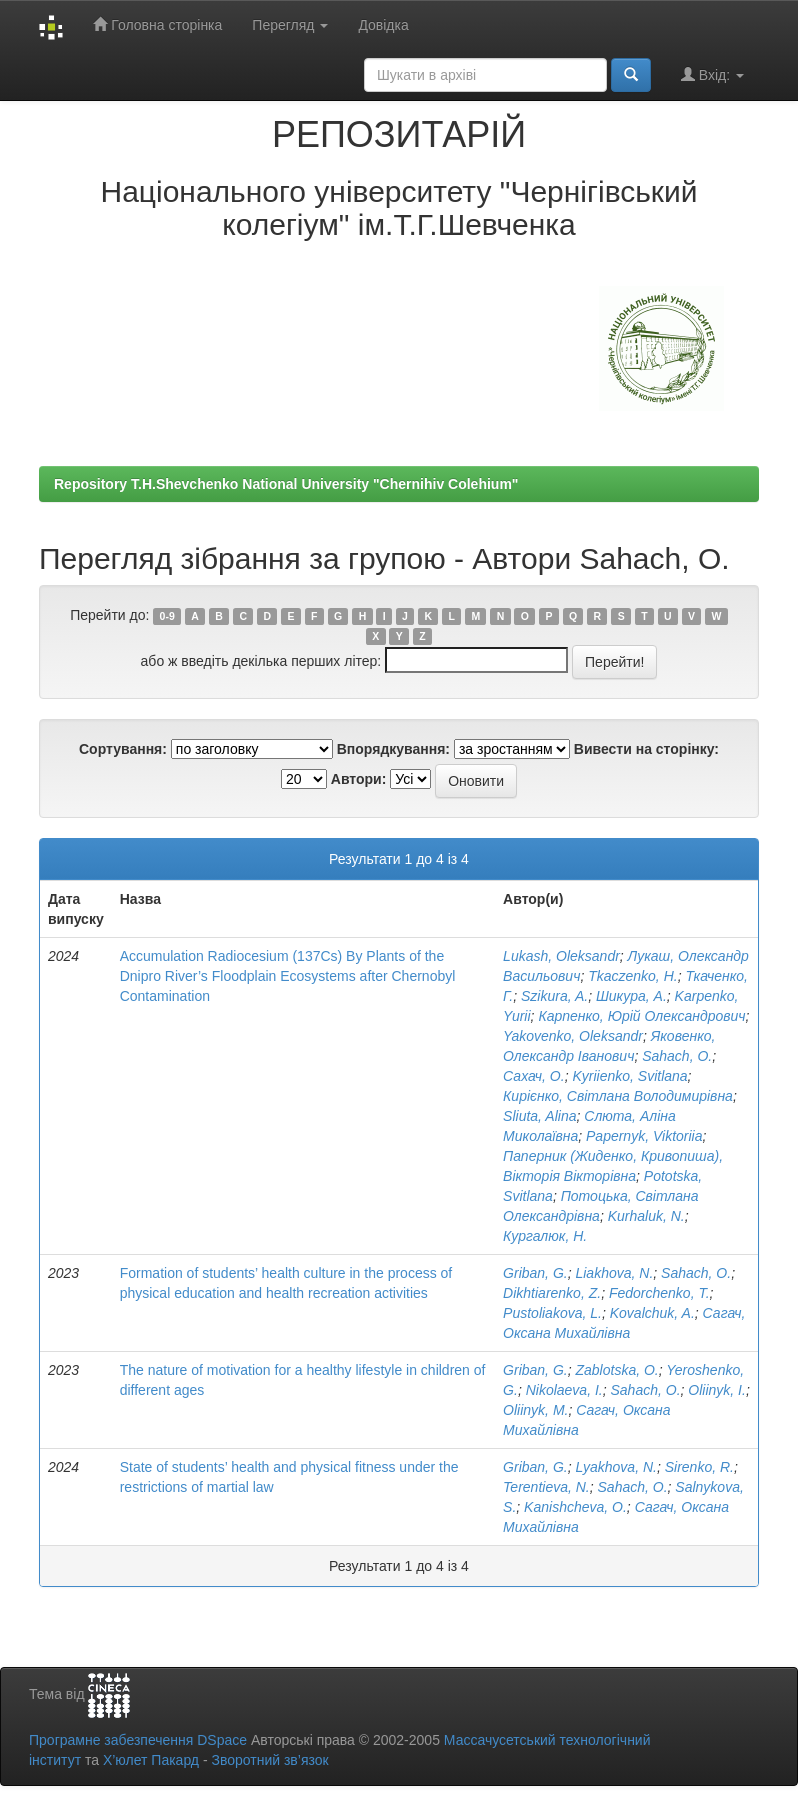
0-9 (167, 616)
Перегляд (290, 25)
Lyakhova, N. (615, 1467)
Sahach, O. (677, 1056)
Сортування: (123, 749)
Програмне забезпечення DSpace (138, 1740)
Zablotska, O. (616, 1370)
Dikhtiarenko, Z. (552, 1293)
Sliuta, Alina (539, 1116)
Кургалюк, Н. (545, 1236)
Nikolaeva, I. (564, 1390)
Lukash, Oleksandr (561, 956)
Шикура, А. (631, 996)
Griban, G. (535, 1273)
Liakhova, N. (614, 1273)
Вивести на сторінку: (646, 749)
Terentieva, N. (546, 1487)
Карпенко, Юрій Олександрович (641, 1016)
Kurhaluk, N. (646, 1216)
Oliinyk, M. (535, 1410)
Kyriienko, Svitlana (629, 1076)
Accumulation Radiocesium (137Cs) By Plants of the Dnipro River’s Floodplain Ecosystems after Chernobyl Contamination (288, 976)
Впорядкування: (393, 749)
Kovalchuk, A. (652, 1313)
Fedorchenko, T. (659, 1293)
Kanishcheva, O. (575, 1507)
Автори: (359, 779)
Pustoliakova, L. (552, 1313)
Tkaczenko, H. (632, 976)
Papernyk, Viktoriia (644, 1136)
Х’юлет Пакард (151, 1760)
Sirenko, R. (699, 1467)
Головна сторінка (157, 24)
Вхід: (712, 74)
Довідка (383, 25)
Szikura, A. (554, 996)
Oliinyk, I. (717, 1390)
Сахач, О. (534, 1076)
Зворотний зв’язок (269, 1760)
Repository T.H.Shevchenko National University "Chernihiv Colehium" (286, 484)
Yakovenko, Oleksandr (573, 1036)
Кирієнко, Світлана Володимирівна (618, 1096)
